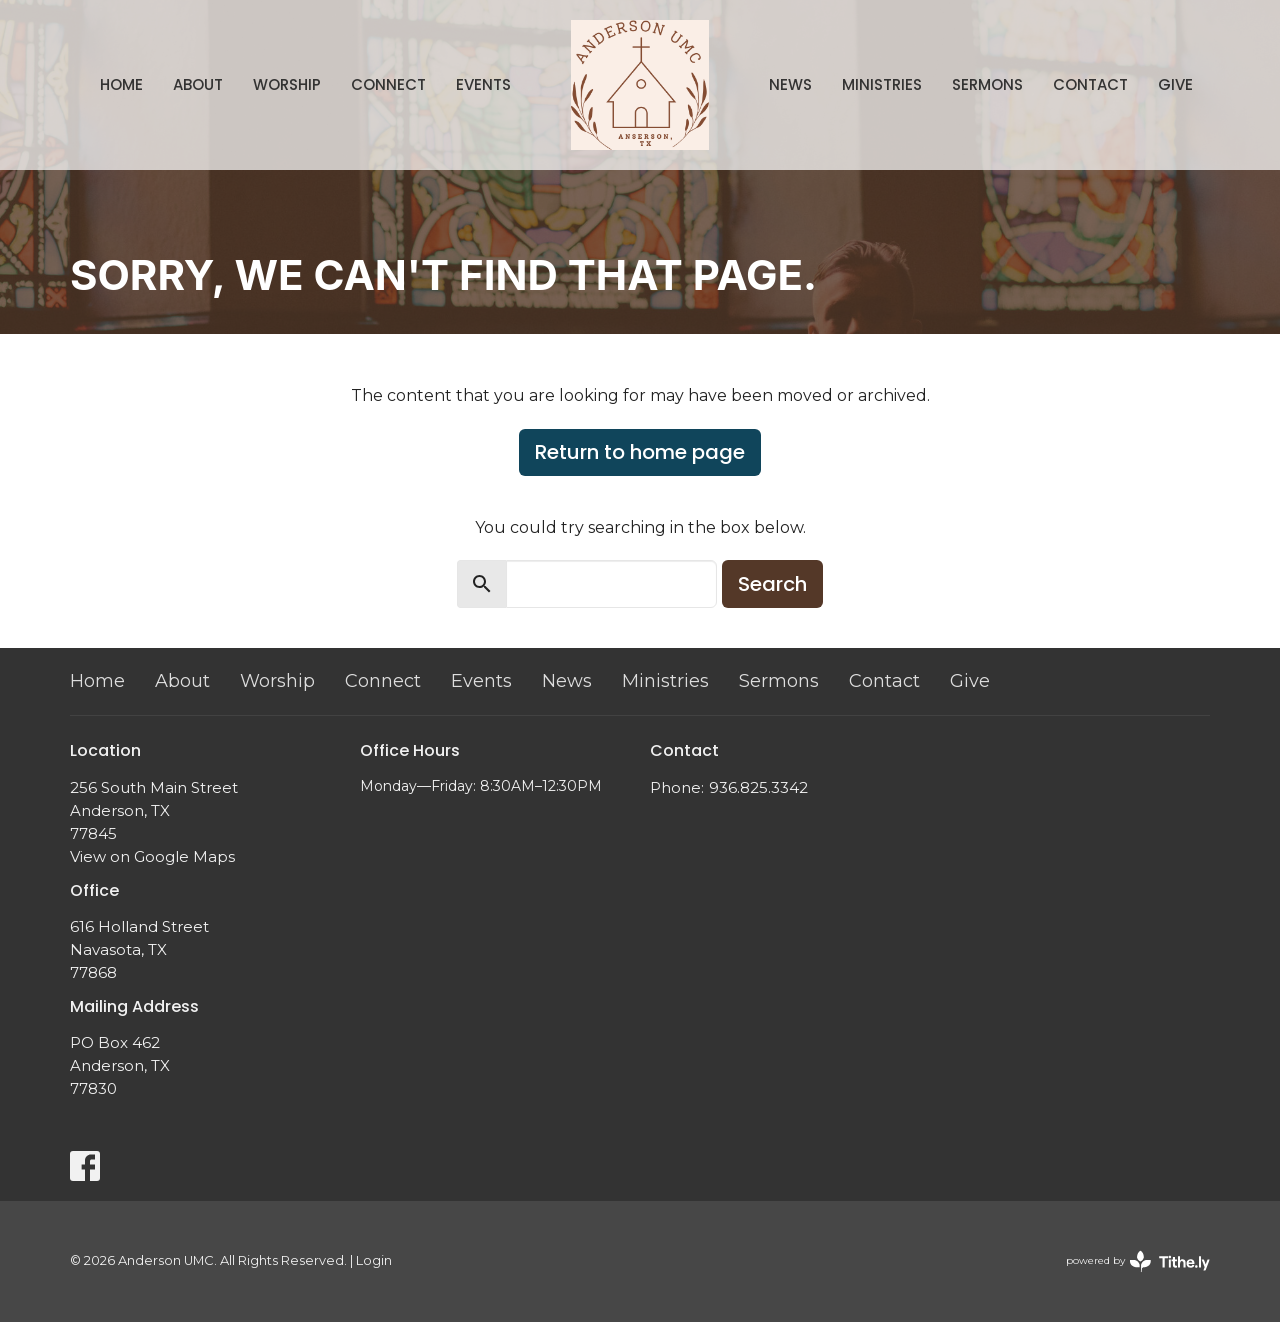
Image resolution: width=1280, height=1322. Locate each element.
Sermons (987, 84)
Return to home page (640, 452)
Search (772, 584)
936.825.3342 (758, 787)
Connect (388, 84)
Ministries (882, 84)
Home (121, 84)
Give (1175, 84)
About (198, 84)
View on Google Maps (152, 856)
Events (483, 84)
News (790, 84)
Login (374, 1260)
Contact (1090, 84)
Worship (287, 84)
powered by (1138, 1261)
